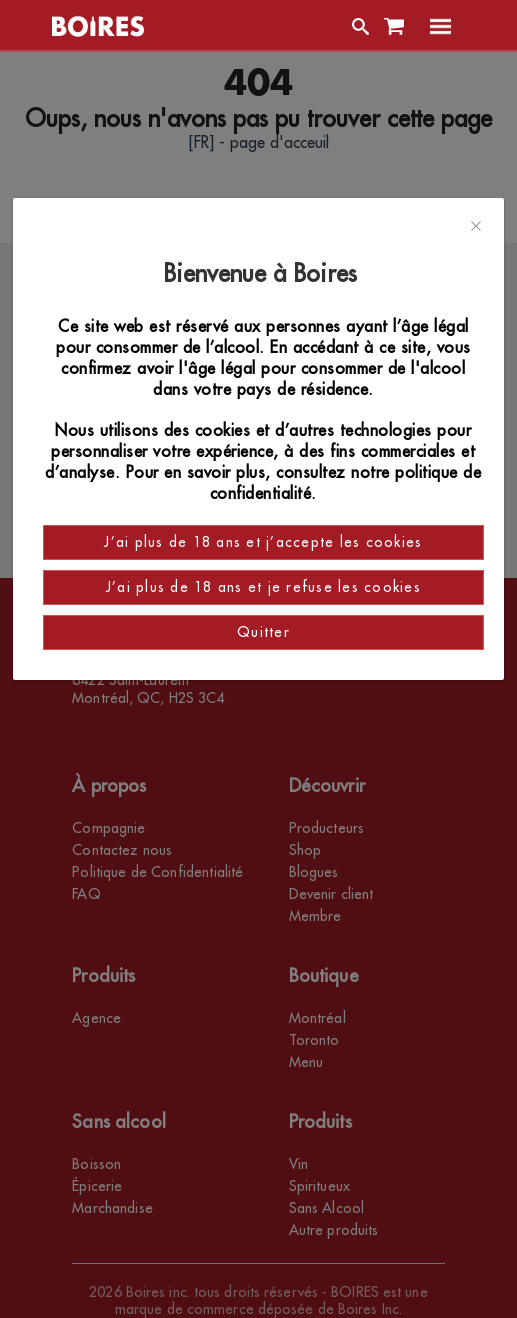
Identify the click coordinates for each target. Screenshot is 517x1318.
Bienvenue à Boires (263, 274)
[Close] (476, 227)
